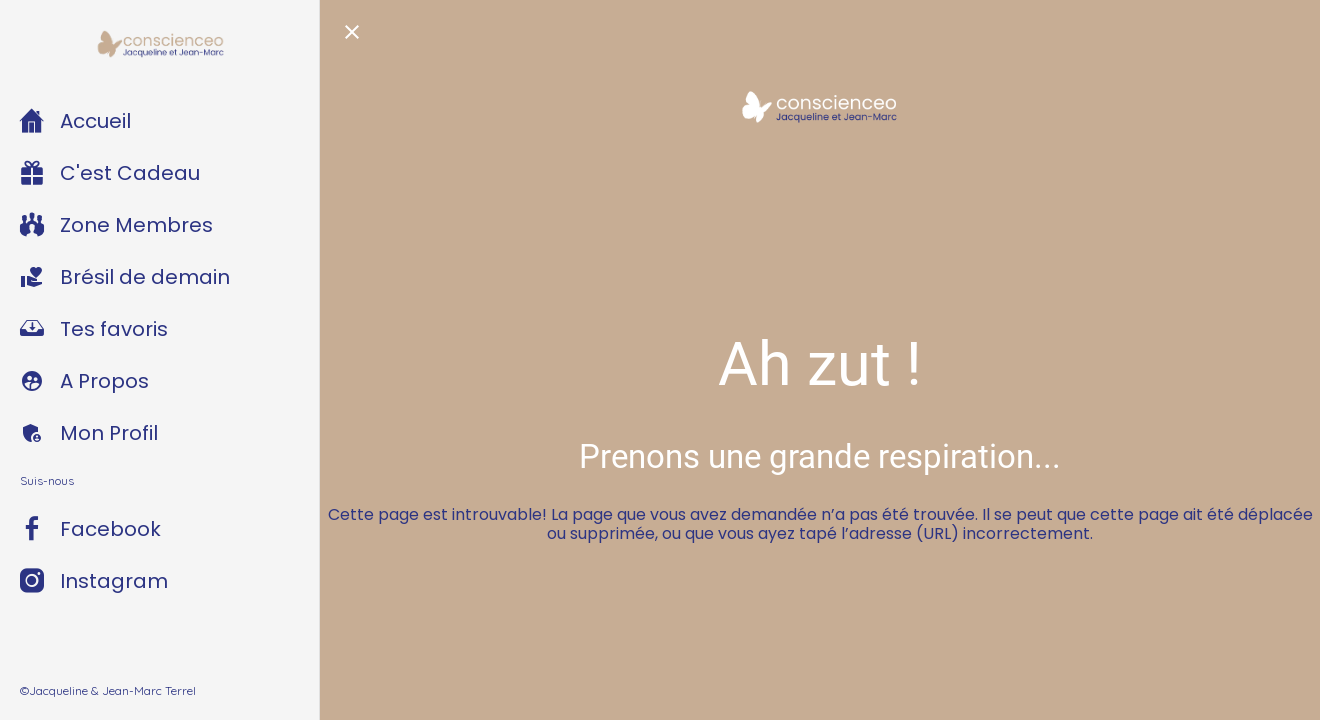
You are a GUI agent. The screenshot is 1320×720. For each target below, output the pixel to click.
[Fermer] (352, 32)
